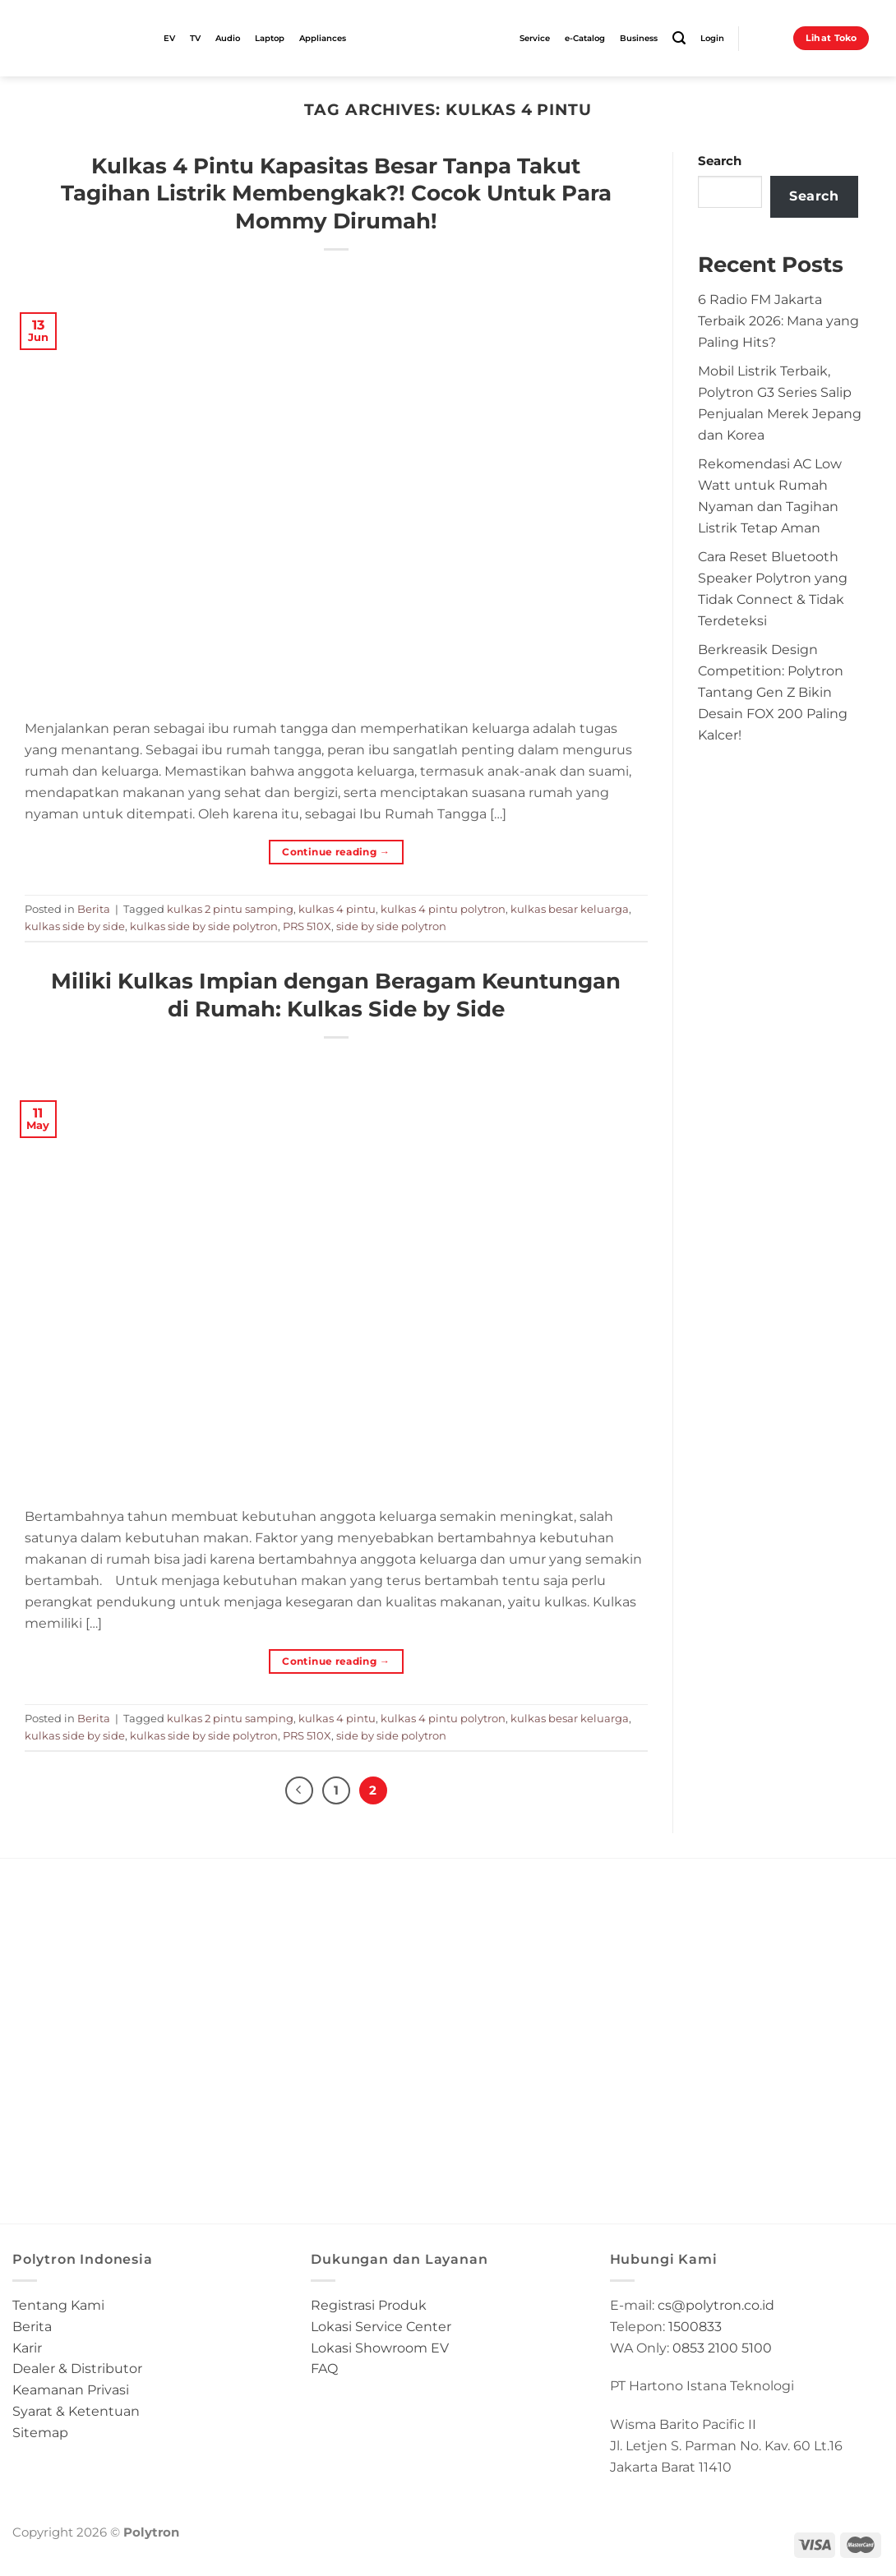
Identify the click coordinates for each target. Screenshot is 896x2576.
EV (169, 38)
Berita (93, 908)
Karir (27, 2347)
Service (535, 38)
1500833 (695, 2326)
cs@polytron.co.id (716, 2305)
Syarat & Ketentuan (76, 2411)
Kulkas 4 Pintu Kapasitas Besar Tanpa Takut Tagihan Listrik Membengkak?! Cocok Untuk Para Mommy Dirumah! (336, 193)
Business (639, 38)
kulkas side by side (75, 926)
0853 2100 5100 (722, 2347)
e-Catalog (585, 38)
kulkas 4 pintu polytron (443, 908)
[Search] (679, 38)
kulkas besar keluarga (569, 908)
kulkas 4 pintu (337, 908)
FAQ (324, 2369)
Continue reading (336, 851)
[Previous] (299, 1790)
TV (195, 38)
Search (719, 161)
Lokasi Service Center (381, 2326)
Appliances (322, 38)
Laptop (269, 38)
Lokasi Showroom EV (380, 2347)
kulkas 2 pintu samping (230, 908)
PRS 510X (307, 926)
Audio (227, 38)
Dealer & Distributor (77, 2369)
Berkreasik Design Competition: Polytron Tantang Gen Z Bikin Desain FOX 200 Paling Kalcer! (773, 691)
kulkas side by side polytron (204, 926)
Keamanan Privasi (70, 2389)
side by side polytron (391, 926)
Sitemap (40, 2432)
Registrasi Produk (369, 2305)
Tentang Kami (58, 2305)
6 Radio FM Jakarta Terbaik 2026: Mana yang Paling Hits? (778, 320)
